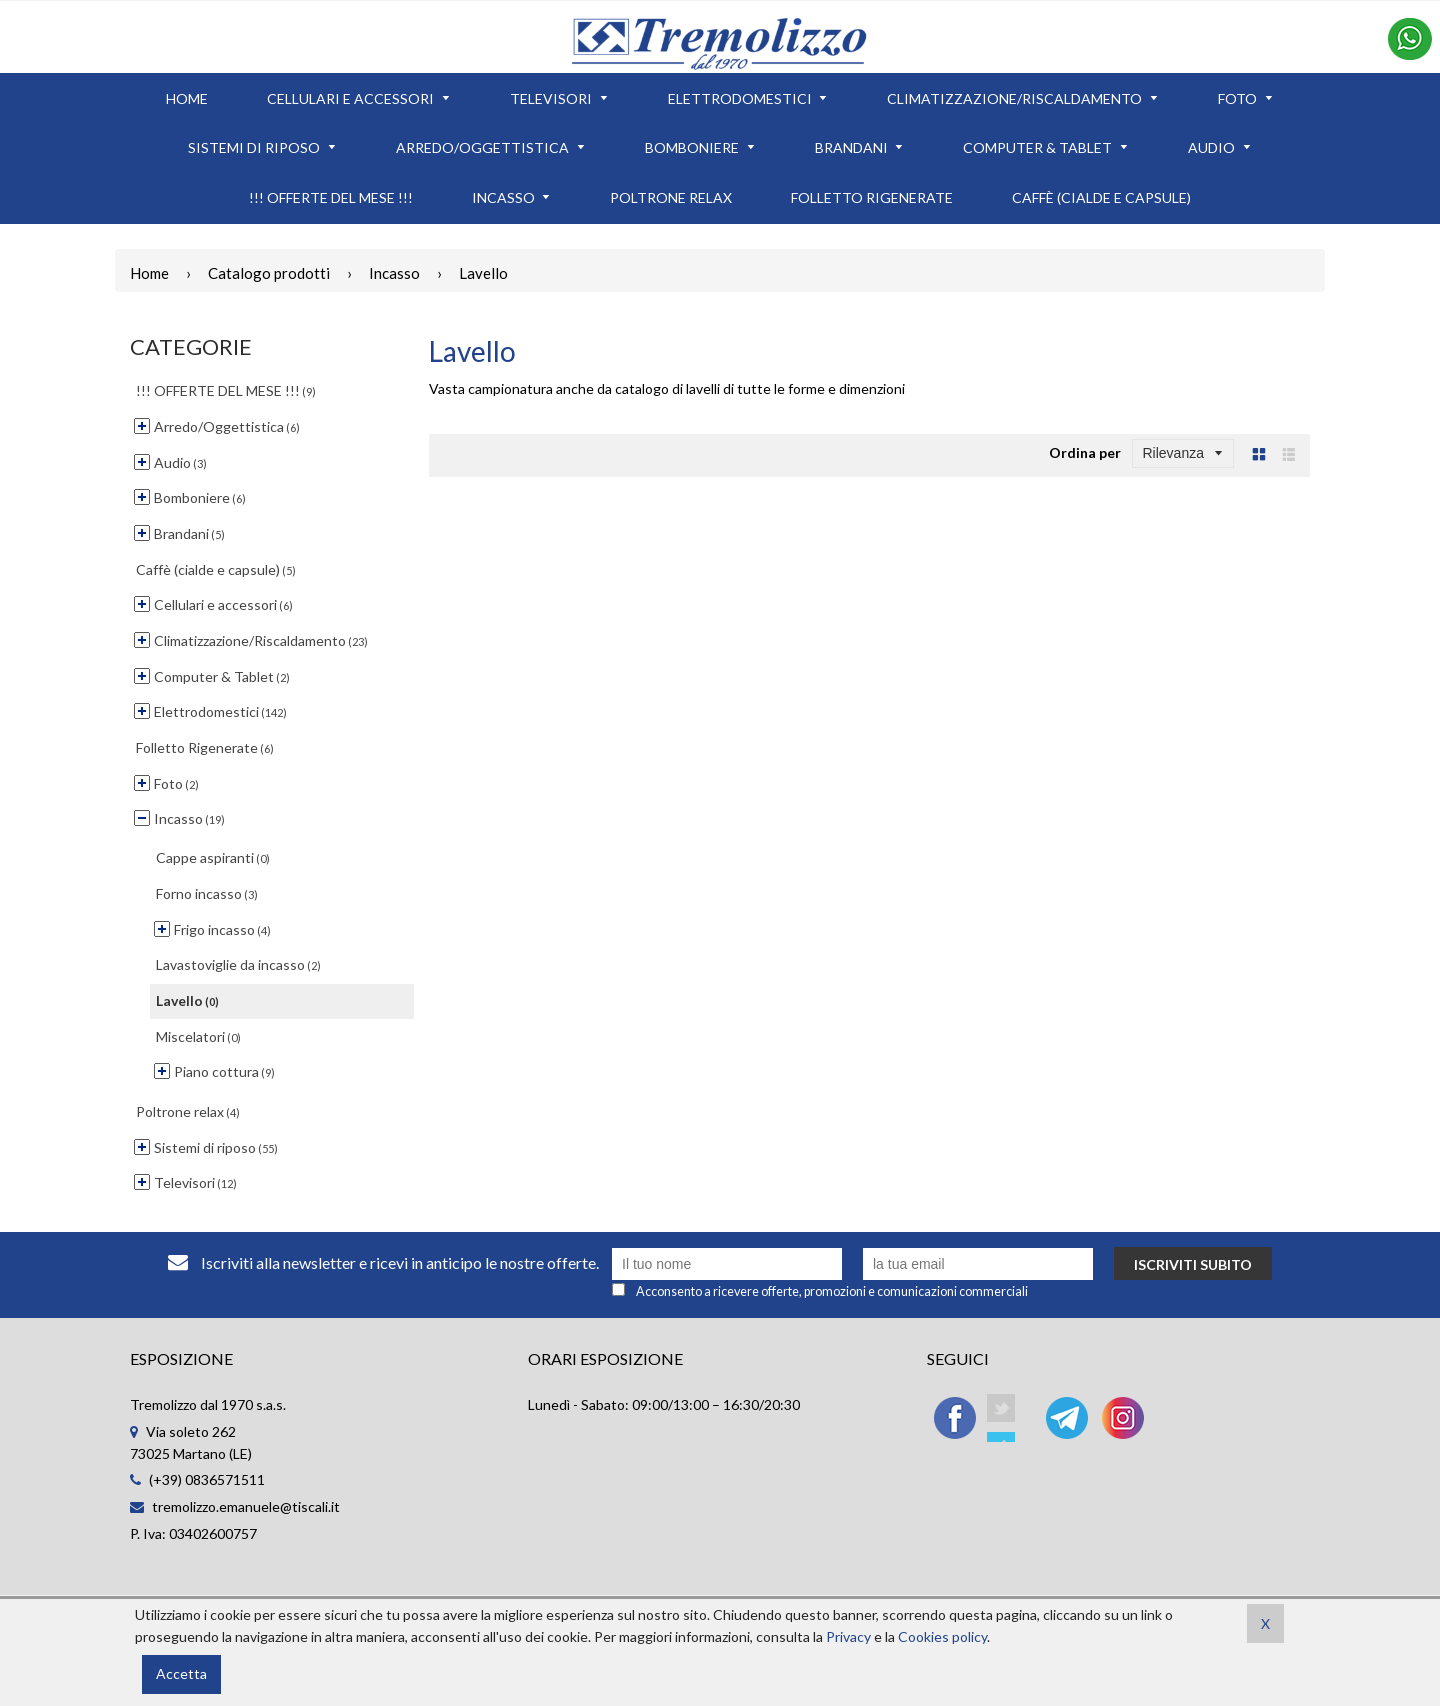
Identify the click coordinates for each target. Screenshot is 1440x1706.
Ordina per (1085, 452)
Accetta (181, 1673)
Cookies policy (942, 1636)
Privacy (848, 1636)
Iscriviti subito (1193, 1264)
